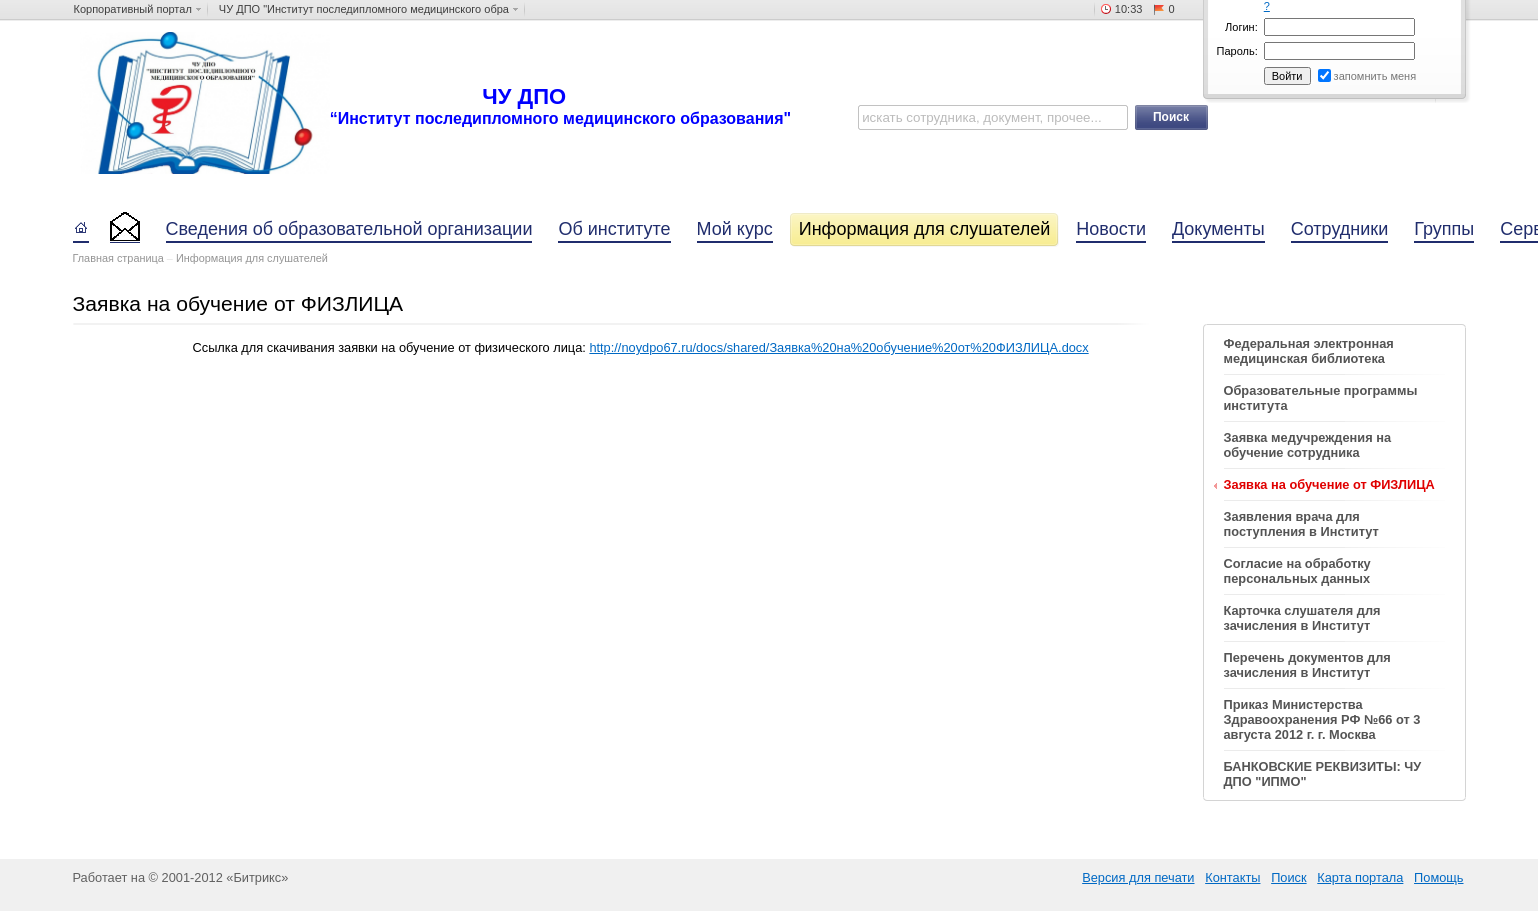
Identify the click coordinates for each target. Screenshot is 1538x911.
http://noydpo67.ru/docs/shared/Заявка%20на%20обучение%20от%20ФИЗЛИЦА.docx (838, 347)
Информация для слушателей (252, 258)
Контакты (1232, 877)
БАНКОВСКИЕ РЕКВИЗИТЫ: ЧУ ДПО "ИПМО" (1323, 774)
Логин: (1241, 27)
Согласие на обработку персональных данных (1297, 571)
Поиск (1288, 877)
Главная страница (118, 258)
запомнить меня (1375, 76)
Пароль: (1237, 51)
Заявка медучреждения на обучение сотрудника (1308, 445)
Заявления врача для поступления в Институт (1301, 524)
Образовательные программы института (1321, 398)
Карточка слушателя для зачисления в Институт (1302, 618)
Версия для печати (1138, 877)
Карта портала (1360, 877)
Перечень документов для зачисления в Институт (1307, 665)
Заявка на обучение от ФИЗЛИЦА (1329, 484)
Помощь (1438, 877)
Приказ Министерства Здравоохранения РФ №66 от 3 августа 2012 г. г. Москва (1322, 719)
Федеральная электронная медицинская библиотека (1309, 351)
